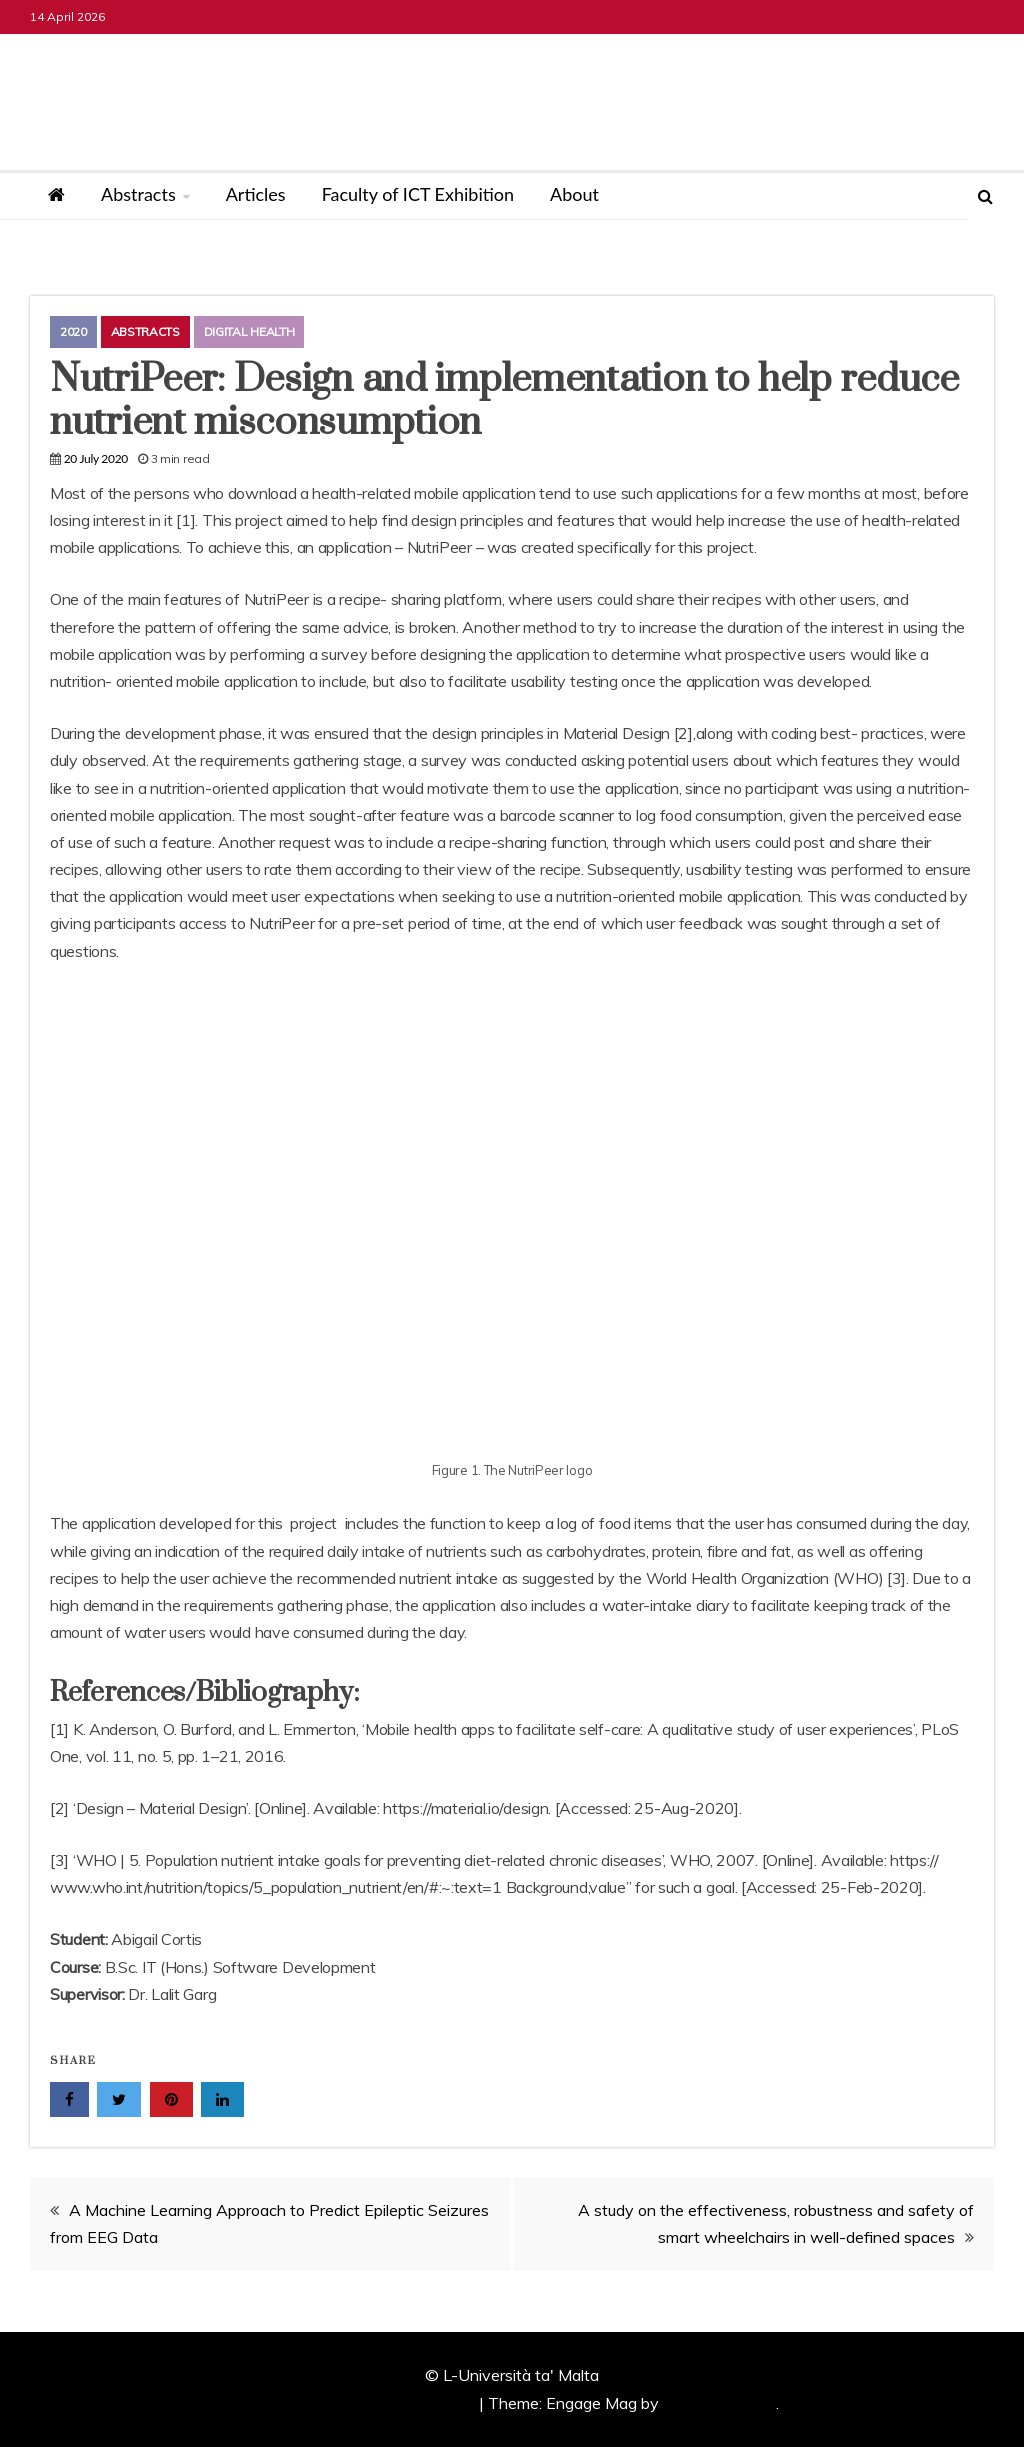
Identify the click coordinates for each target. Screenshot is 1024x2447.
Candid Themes (719, 2403)
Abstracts (138, 194)
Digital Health (249, 331)
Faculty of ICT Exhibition (418, 194)
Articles (256, 194)
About (574, 194)
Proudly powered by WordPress (362, 2403)
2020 (73, 331)
